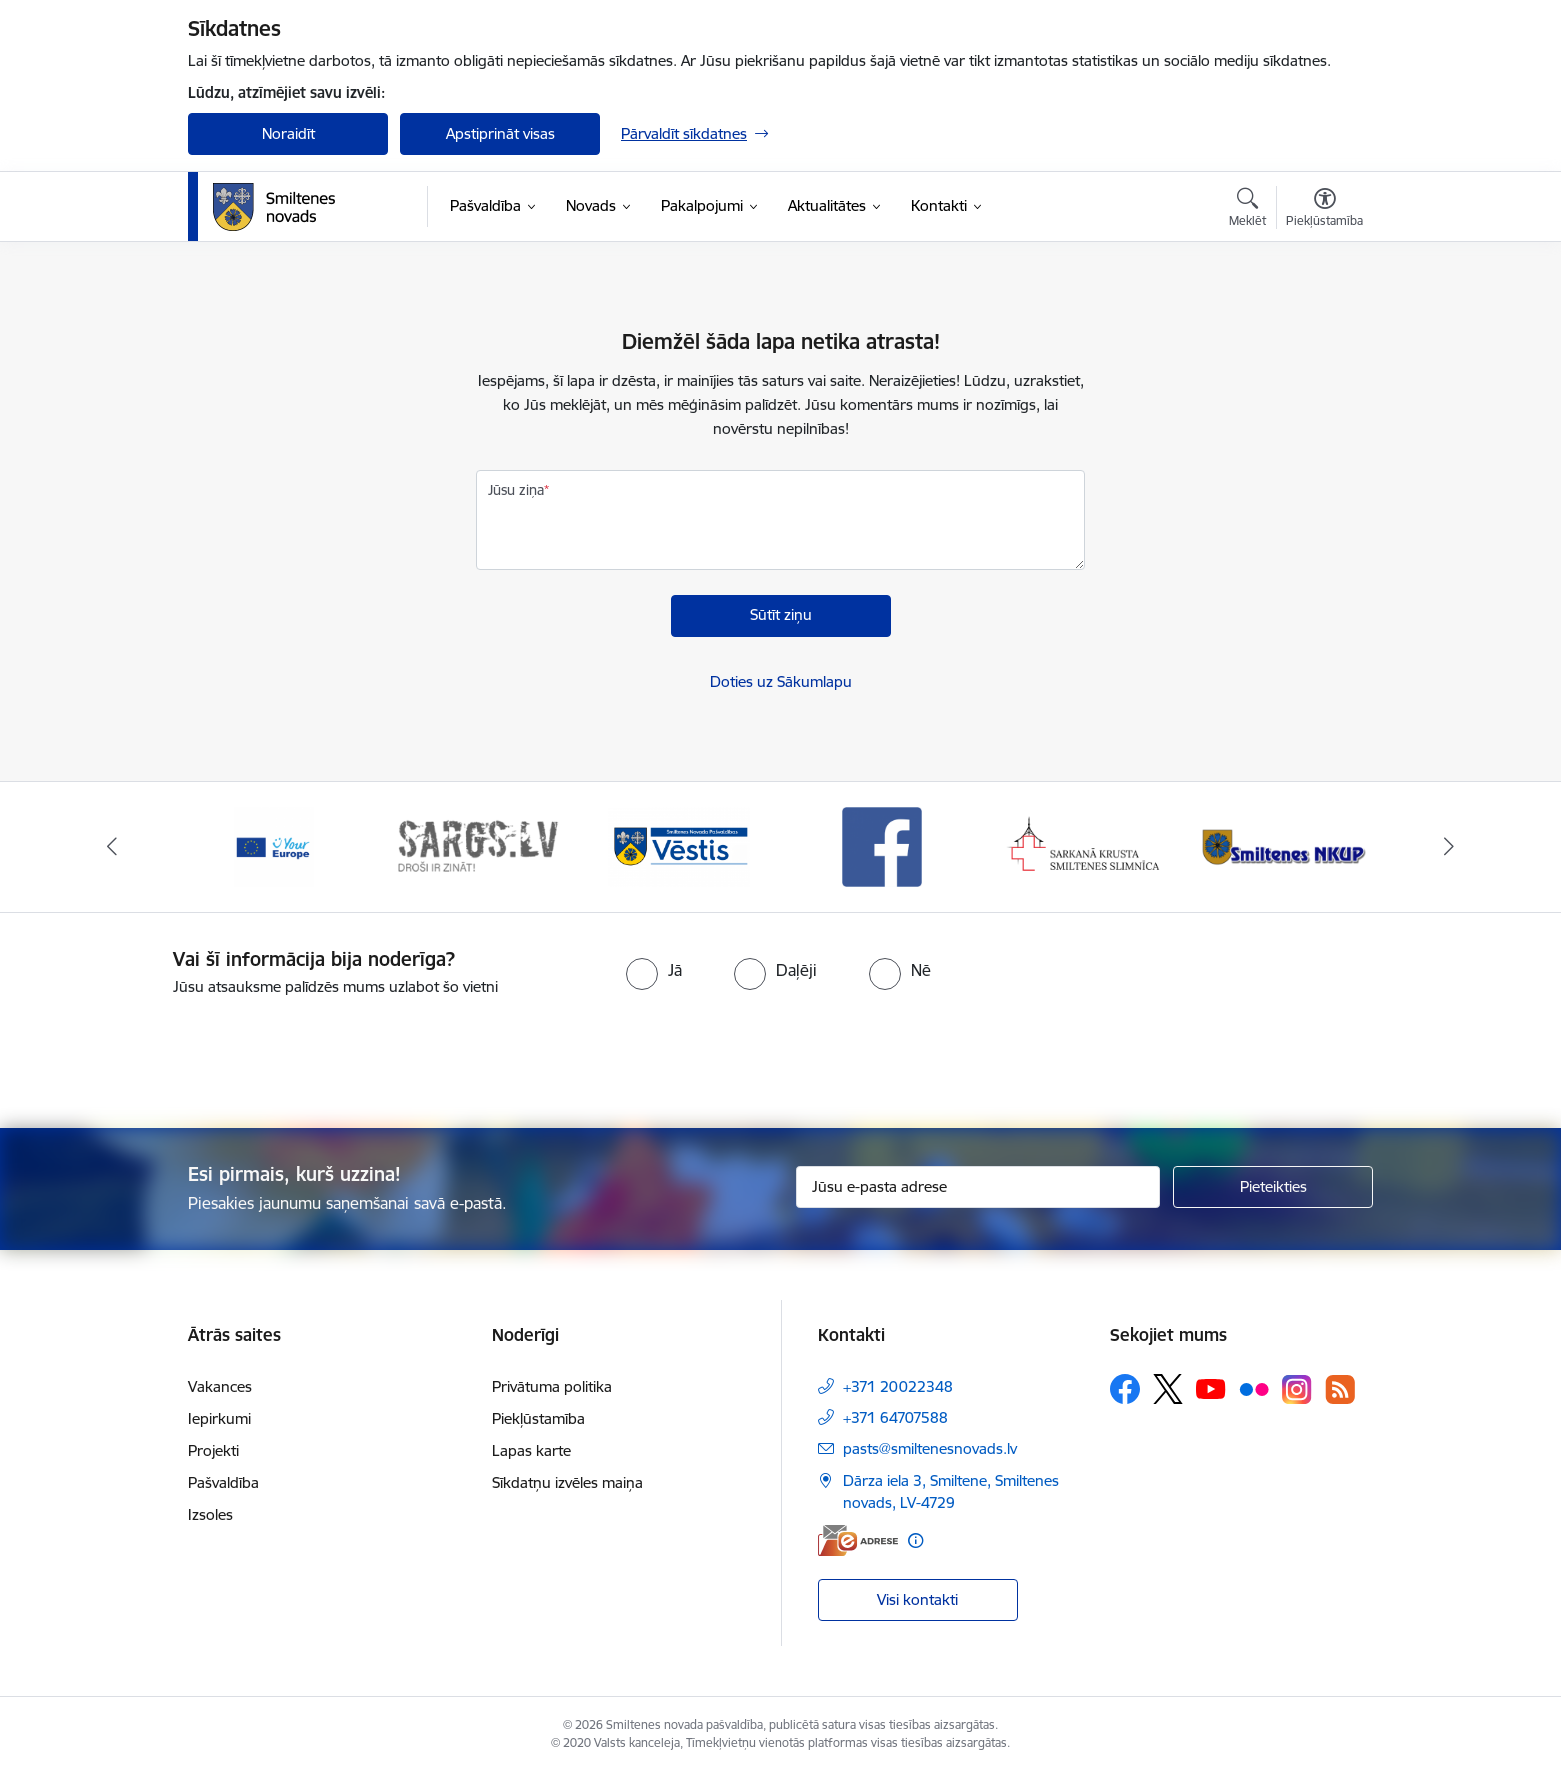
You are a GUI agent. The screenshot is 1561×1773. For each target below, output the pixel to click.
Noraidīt (288, 133)
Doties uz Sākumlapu (781, 681)
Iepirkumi (219, 1418)
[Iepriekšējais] (113, 847)
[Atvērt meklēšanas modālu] (1247, 210)
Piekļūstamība (538, 1418)
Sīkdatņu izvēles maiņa (567, 1482)
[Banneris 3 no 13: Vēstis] (679, 845)
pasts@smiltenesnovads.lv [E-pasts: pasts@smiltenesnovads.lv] (930, 1448)
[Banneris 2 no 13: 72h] (477, 845)
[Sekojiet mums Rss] (1340, 1389)
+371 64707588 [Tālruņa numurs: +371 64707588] (895, 1417)
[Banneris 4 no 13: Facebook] (882, 845)
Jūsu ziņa (516, 490)
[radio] (654, 970)
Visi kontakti (917, 1599)
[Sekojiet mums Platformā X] (1168, 1389)
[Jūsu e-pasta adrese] (978, 1187)
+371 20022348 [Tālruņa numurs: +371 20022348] (898, 1386)
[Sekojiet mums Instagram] (1297, 1389)
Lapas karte (531, 1450)
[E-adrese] (858, 1540)
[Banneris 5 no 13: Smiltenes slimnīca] (1084, 845)
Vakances (220, 1386)
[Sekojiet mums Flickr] (1254, 1388)
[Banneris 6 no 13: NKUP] (1287, 845)
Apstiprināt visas (500, 133)
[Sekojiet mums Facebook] (1125, 1389)
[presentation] (816, 1054)
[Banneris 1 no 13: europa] (274, 845)
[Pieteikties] (1273, 1187)
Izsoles (210, 1514)
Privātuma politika (552, 1386)
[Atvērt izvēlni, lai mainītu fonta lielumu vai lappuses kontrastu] (1324, 210)
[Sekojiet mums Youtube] (1211, 1388)
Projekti (213, 1450)
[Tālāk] (1449, 847)
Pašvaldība (223, 1482)
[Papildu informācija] (915, 1540)
